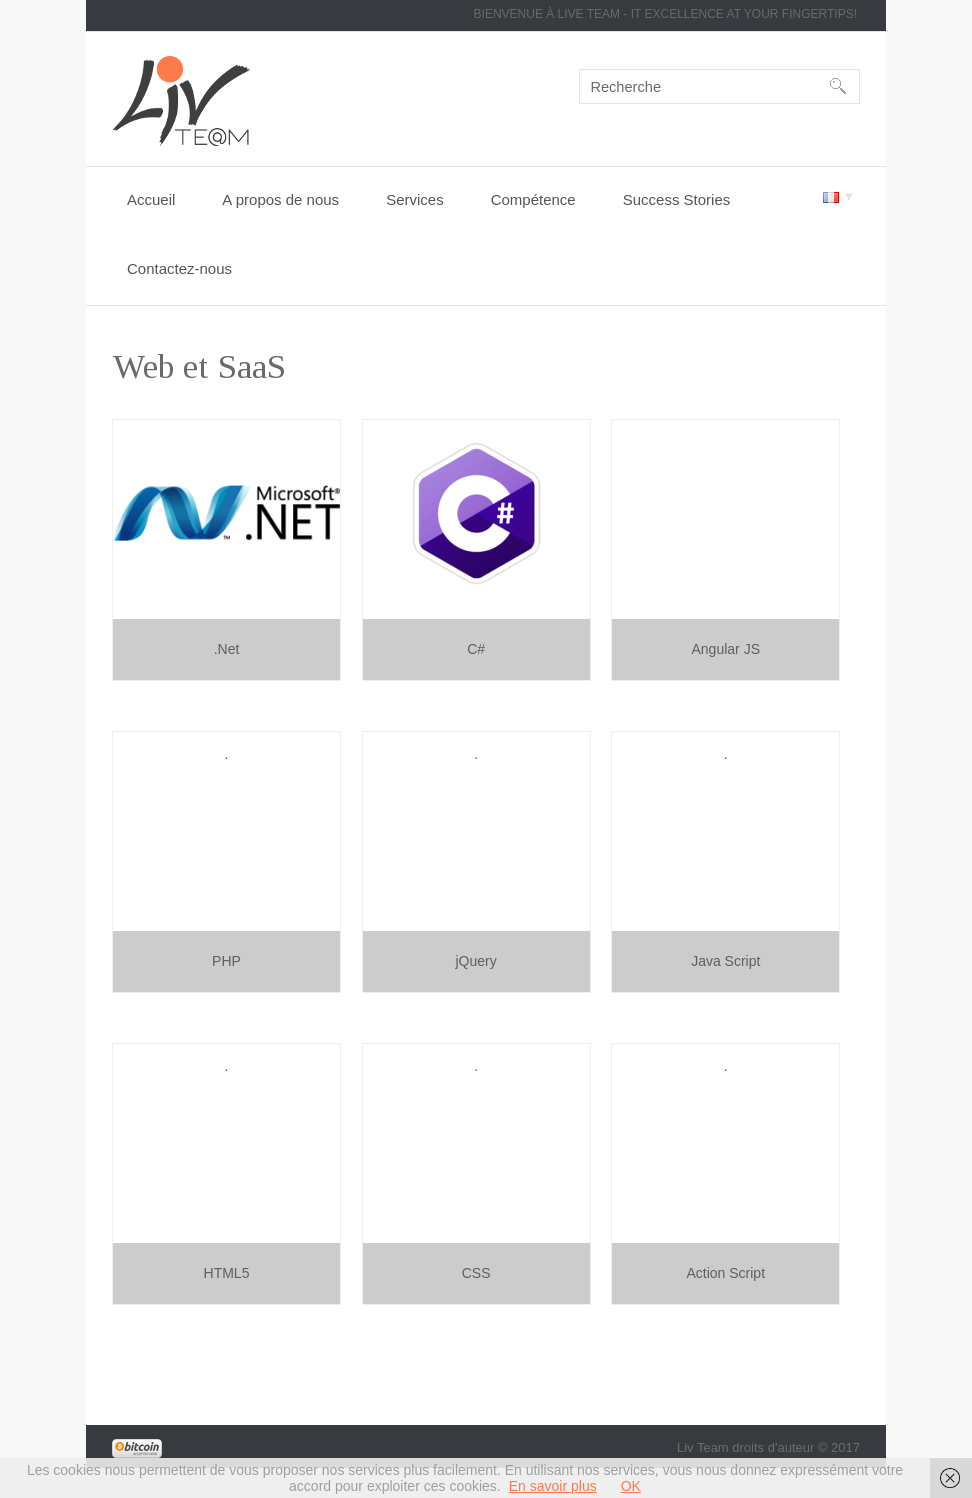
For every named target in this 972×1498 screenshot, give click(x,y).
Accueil (151, 199)
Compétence (533, 199)
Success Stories (677, 199)
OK (631, 1486)
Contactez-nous (179, 268)
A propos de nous (280, 199)
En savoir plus (553, 1486)
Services (415, 199)
